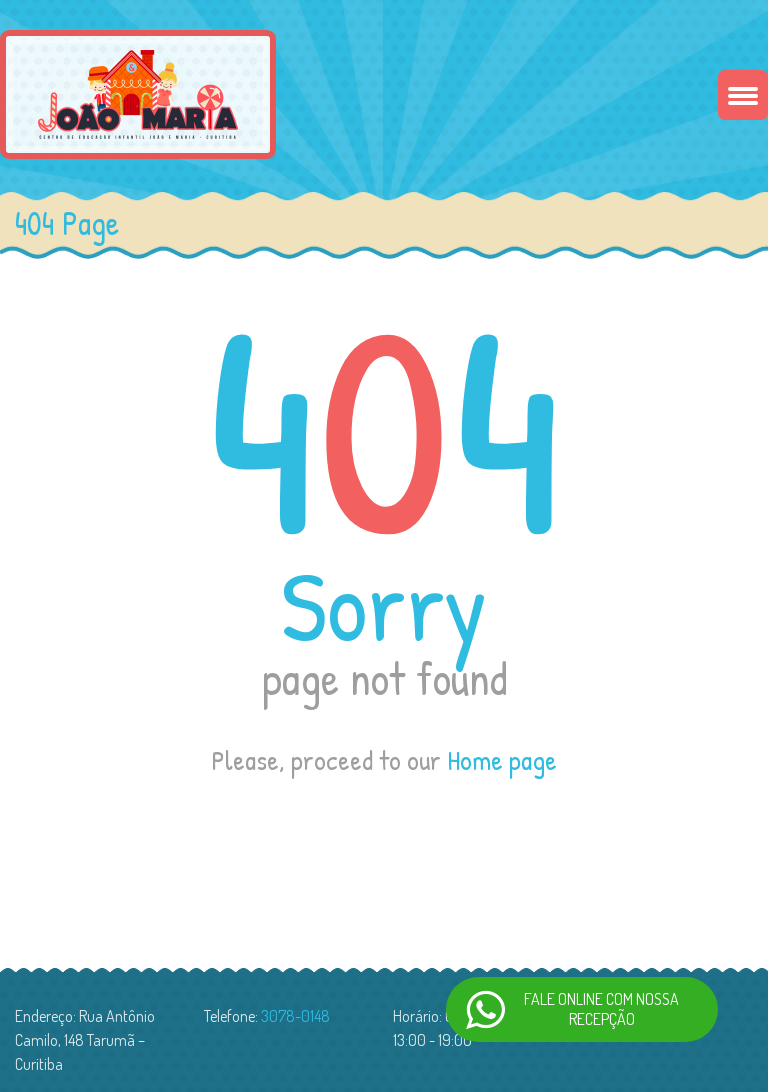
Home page (502, 760)
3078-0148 (295, 1016)
